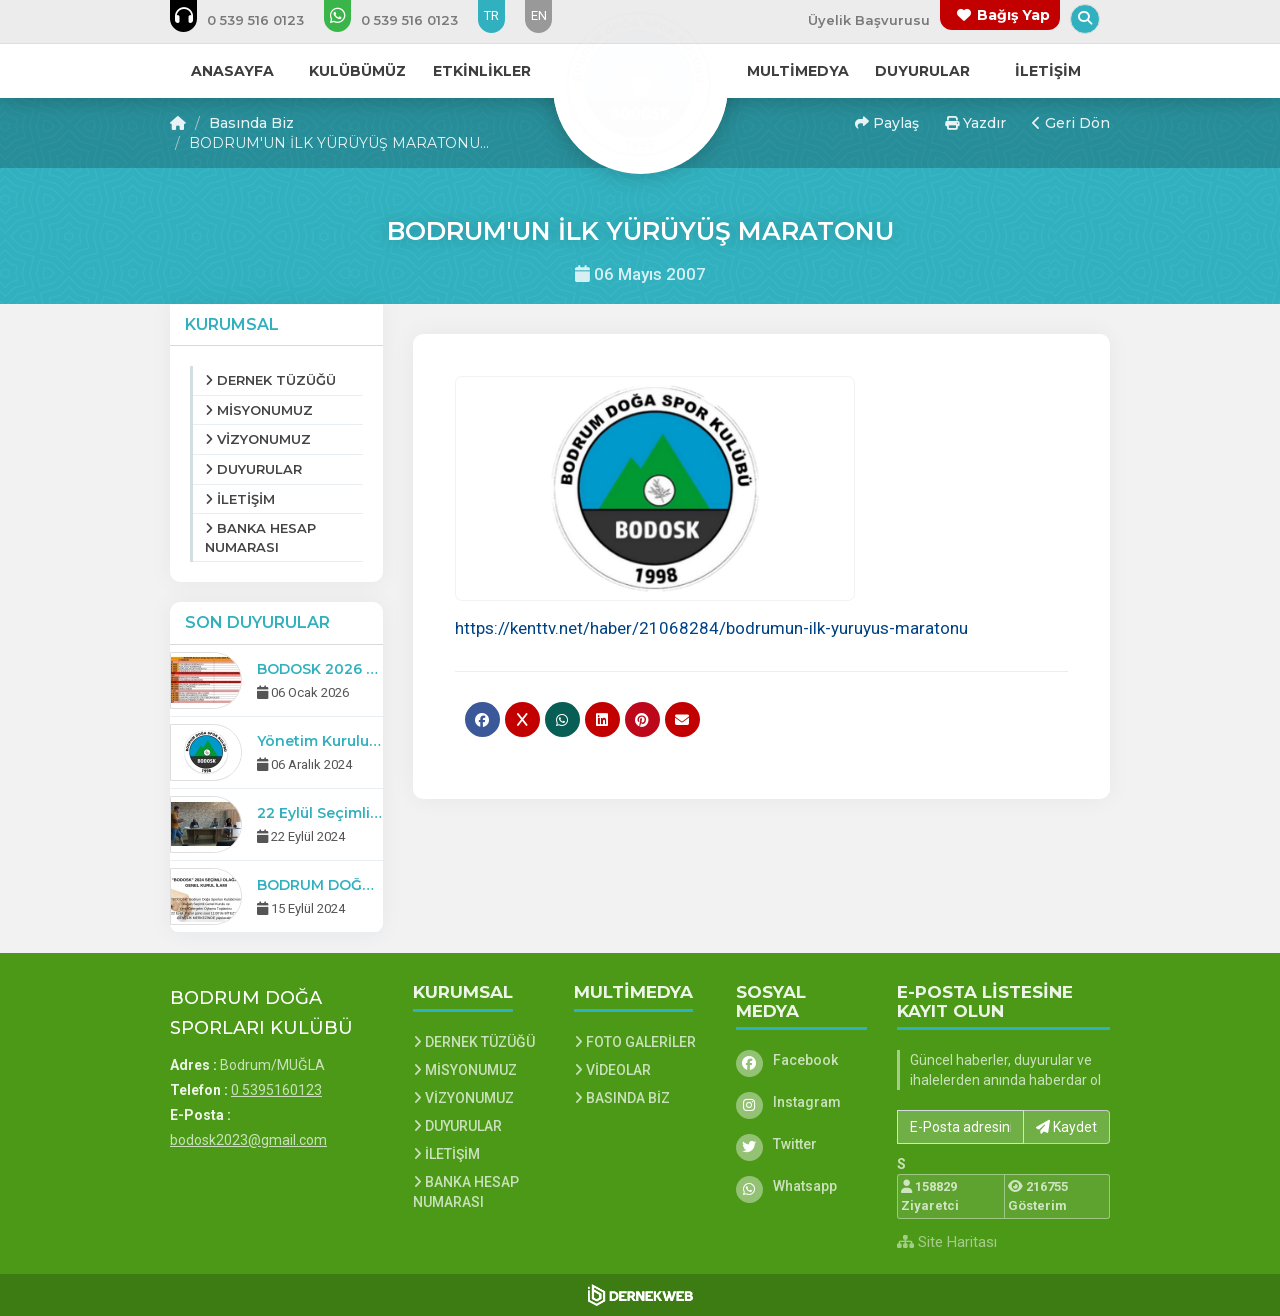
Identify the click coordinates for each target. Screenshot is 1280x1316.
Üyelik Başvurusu (869, 20)
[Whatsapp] (802, 1186)
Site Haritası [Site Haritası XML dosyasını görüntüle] (947, 1242)
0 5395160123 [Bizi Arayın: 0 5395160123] (276, 1090)
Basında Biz (251, 123)
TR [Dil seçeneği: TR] (491, 15)
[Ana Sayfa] (640, 84)
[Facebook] (802, 1060)
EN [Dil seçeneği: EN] (539, 15)
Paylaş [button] (887, 123)
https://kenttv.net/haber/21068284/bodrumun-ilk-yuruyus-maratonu (711, 628)
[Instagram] (802, 1102)
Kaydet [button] (1066, 1127)
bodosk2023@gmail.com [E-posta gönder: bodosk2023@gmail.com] (248, 1140)
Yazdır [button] (975, 123)
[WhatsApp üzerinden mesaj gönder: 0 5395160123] (404, 20)
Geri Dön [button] (1071, 123)
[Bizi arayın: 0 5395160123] (250, 20)
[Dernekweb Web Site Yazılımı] (640, 1295)
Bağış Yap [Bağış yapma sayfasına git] (1013, 15)
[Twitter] (802, 1144)
